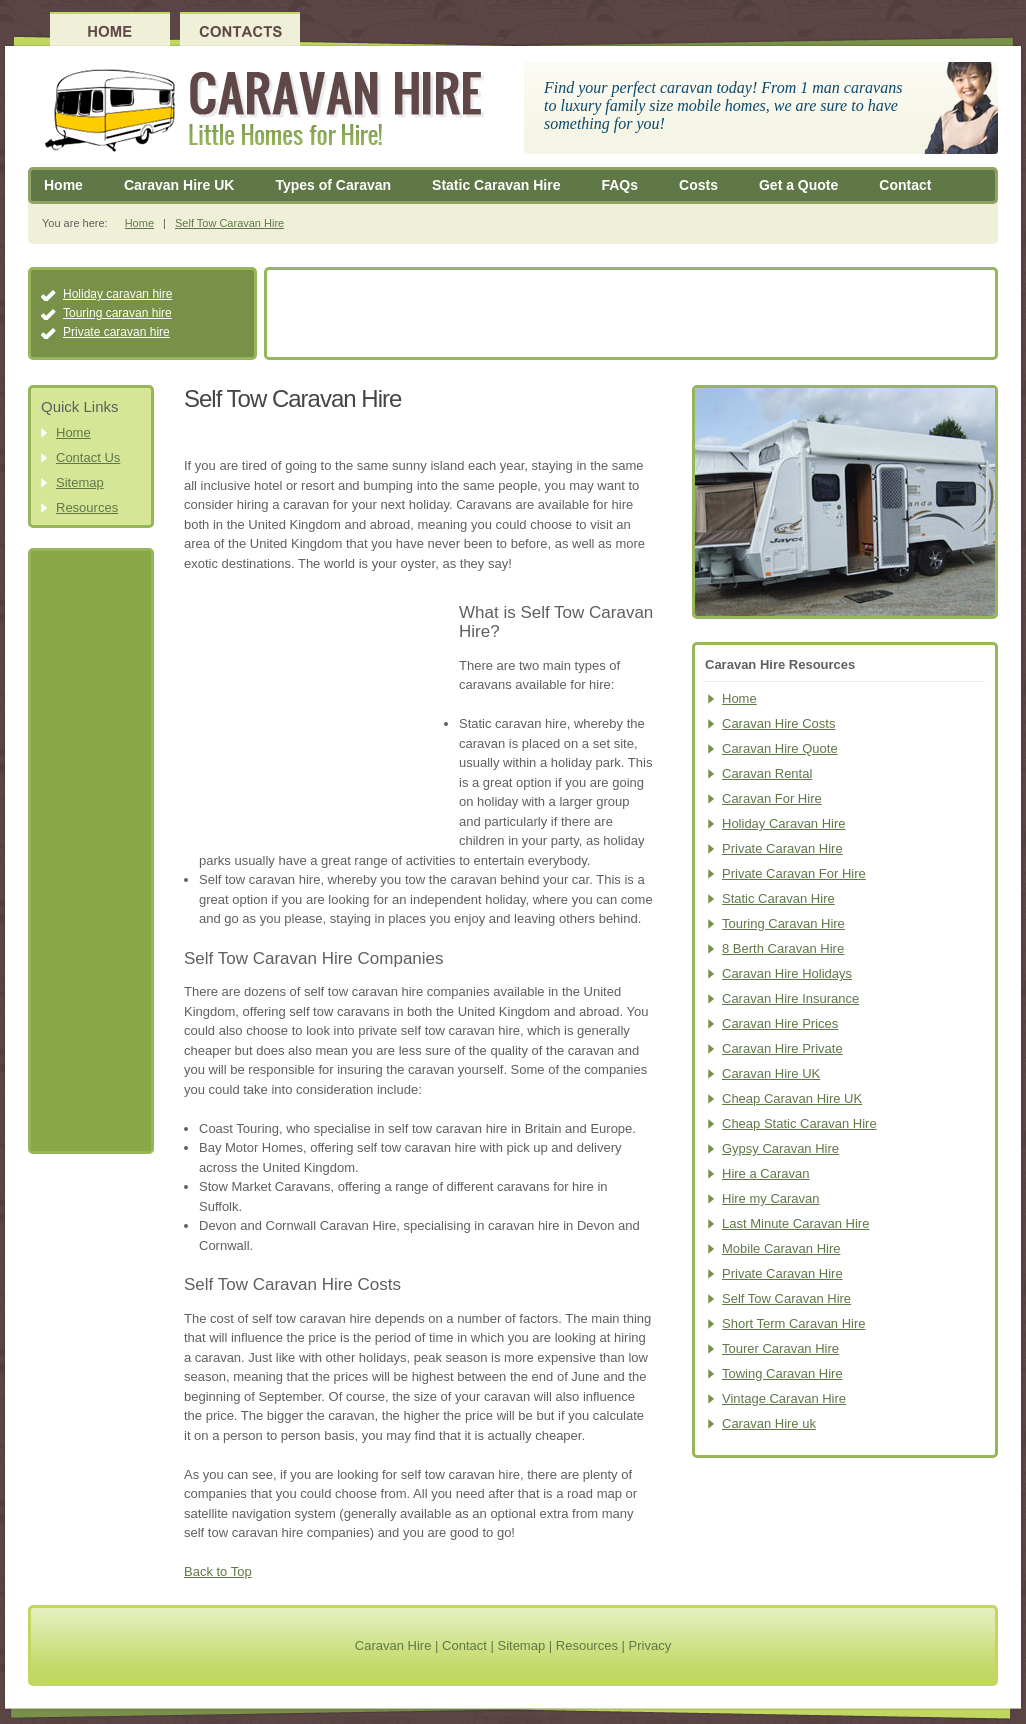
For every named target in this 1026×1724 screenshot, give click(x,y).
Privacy (650, 1645)
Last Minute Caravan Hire (795, 1223)
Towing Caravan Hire (782, 1373)
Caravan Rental (767, 773)
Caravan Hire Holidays (787, 973)
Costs (698, 185)
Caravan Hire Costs (778, 723)
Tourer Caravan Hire (780, 1348)
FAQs (619, 185)
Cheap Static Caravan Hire (799, 1123)
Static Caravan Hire (496, 185)
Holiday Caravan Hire (784, 823)
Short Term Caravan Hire (794, 1323)
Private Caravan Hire (782, 848)
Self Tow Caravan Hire (229, 223)
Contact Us (88, 457)
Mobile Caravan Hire (781, 1248)
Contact (905, 185)
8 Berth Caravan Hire (783, 948)
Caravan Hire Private (782, 1048)
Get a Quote (798, 185)
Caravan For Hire (772, 798)
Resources (87, 507)
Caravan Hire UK (179, 185)
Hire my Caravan (771, 1198)
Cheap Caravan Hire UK (792, 1098)
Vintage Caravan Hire (784, 1398)
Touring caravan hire (117, 313)
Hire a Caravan (765, 1173)
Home (63, 185)
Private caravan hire (116, 332)
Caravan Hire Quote (780, 748)
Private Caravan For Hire (794, 873)
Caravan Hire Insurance (790, 998)
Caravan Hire (393, 1645)
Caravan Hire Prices (780, 1023)
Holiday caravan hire (117, 294)
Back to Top (218, 1571)
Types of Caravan (333, 185)
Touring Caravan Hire (783, 923)
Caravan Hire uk (769, 1423)
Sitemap (80, 482)
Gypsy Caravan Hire (780, 1148)
